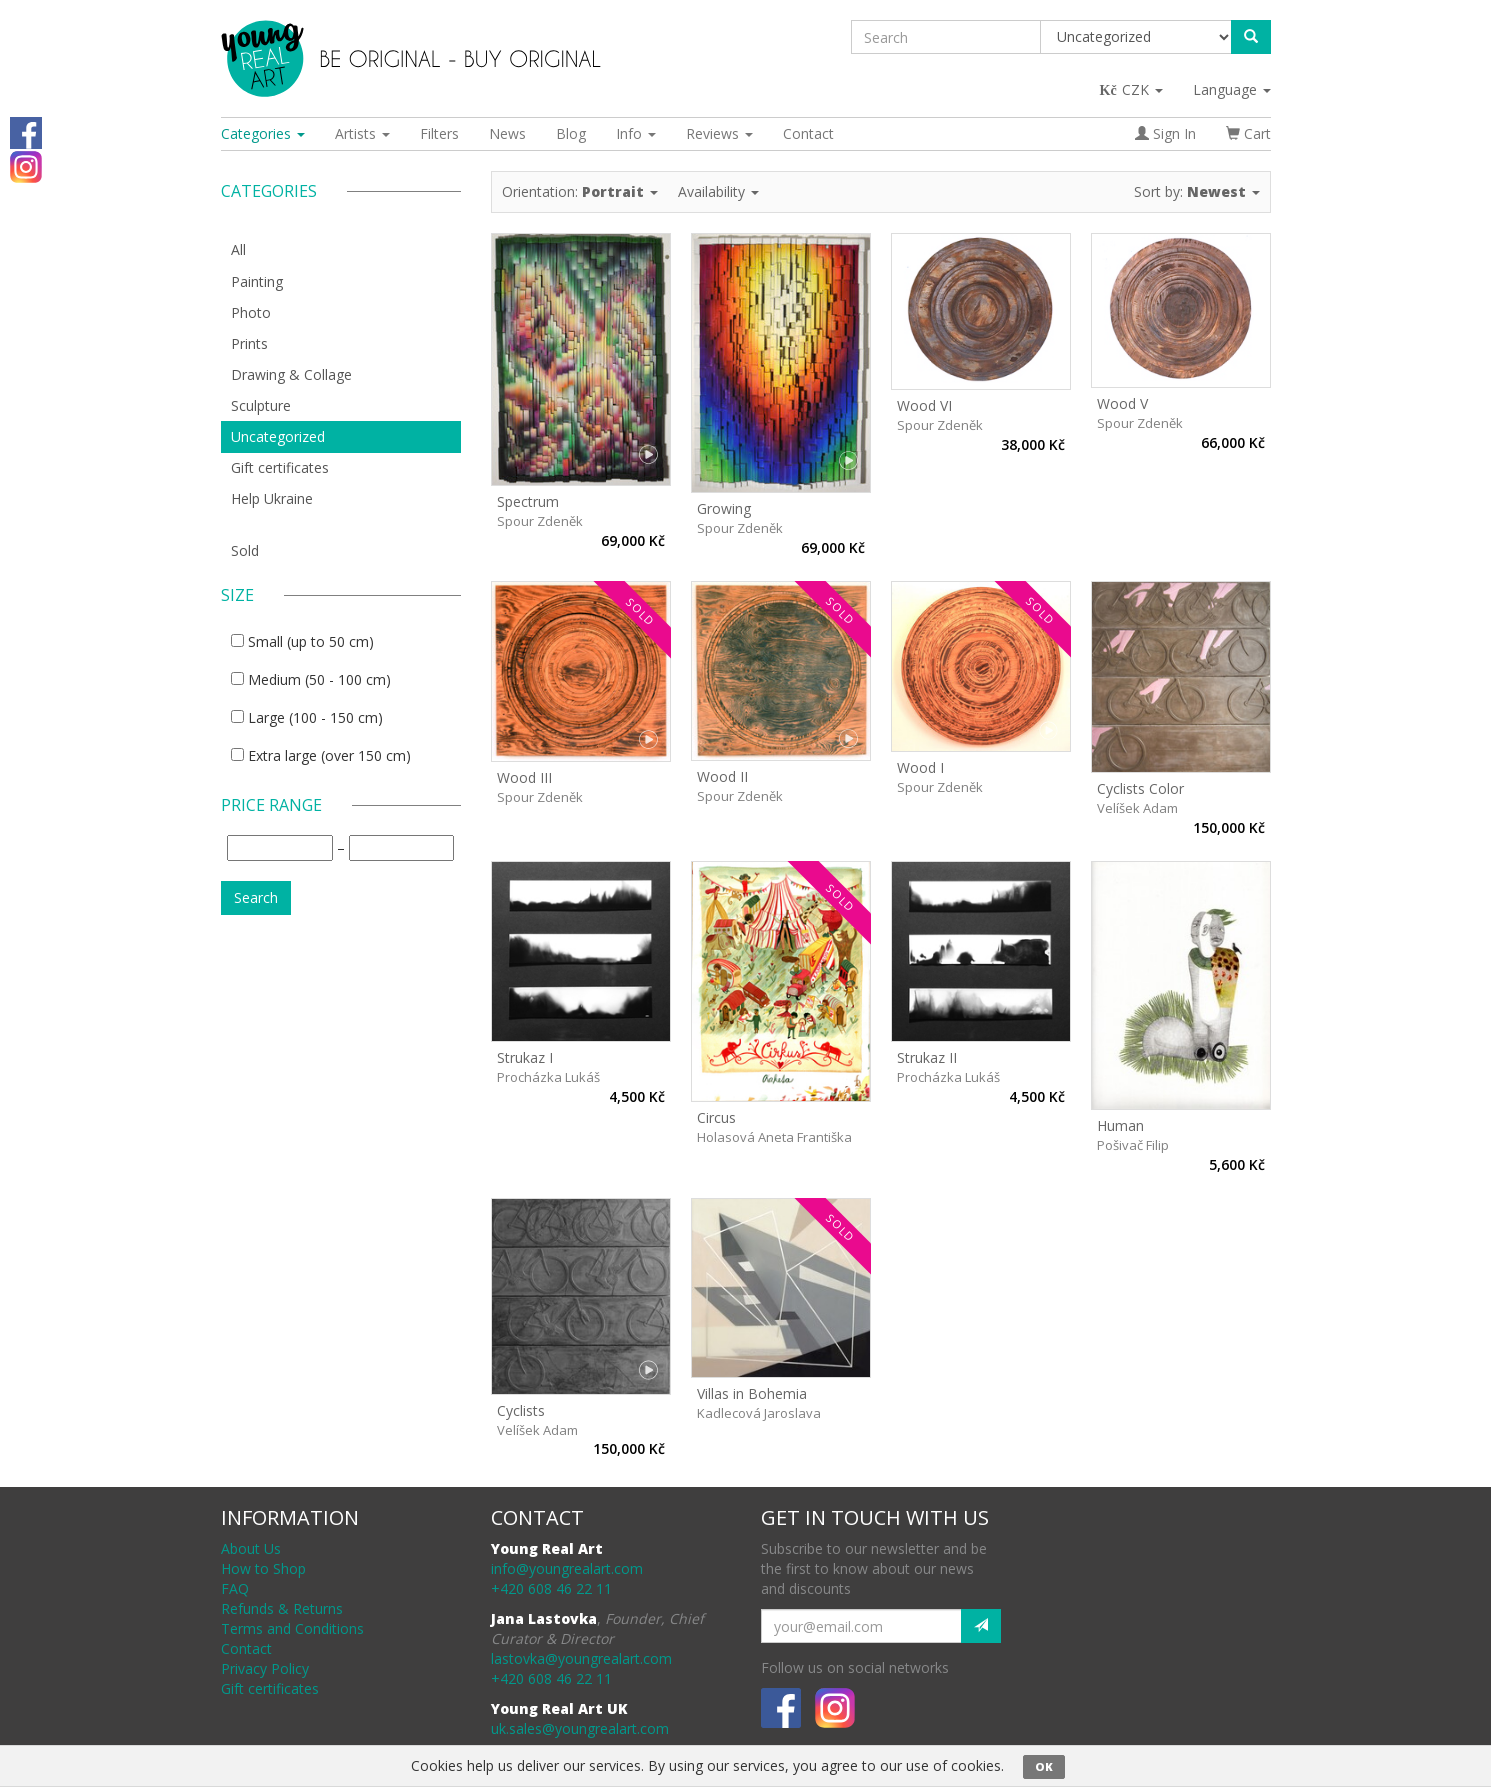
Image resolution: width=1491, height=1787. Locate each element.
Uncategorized (278, 436)
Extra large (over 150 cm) (329, 755)
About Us (251, 1548)
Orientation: (580, 191)
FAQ (235, 1588)
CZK (1132, 89)
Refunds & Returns (282, 1608)
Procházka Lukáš (548, 1077)
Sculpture (261, 405)
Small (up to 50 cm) (311, 641)
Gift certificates (280, 467)
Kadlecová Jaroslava (759, 1413)
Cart (1248, 133)
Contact (808, 133)
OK (1044, 1766)
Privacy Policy (265, 1668)
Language (1232, 89)
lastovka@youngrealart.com (581, 1658)
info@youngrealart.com (567, 1568)
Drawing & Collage (291, 374)
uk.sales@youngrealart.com (580, 1728)
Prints (249, 343)
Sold (245, 550)
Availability (718, 191)
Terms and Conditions (292, 1628)
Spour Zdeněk (540, 521)
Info (636, 133)
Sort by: (1197, 191)
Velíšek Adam (1137, 808)
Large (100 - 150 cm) (315, 717)
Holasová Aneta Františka (774, 1137)
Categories (263, 133)
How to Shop (263, 1568)
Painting (257, 281)
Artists (362, 133)
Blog (571, 133)
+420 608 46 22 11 (551, 1588)
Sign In (1165, 133)
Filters (439, 133)
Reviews (719, 133)
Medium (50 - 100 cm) (319, 679)
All (238, 249)
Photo (251, 312)
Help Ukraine (272, 498)
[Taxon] (1136, 37)
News (507, 133)
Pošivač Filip (1133, 1145)
